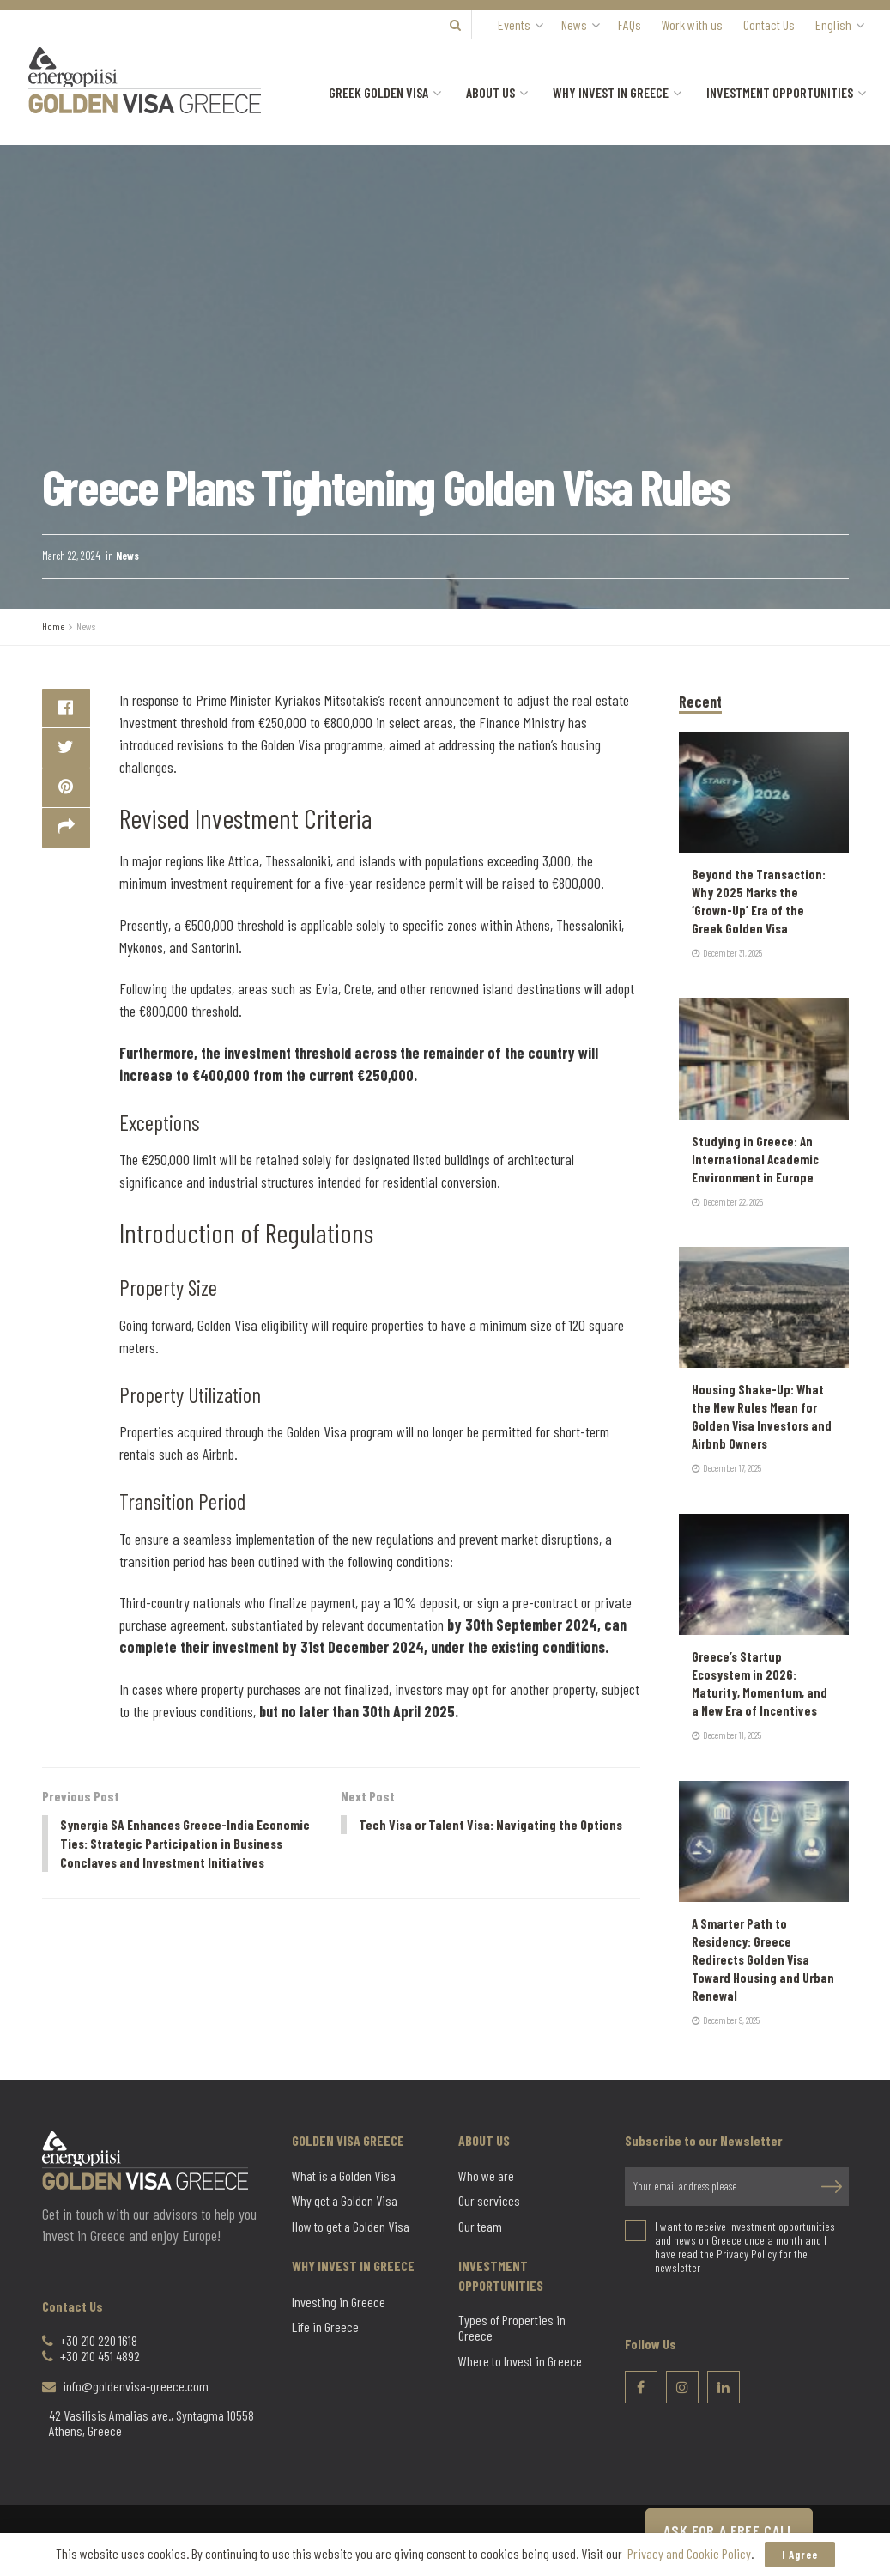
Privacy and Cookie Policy (689, 2553)
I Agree (800, 2554)
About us (490, 92)
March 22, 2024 (71, 555)
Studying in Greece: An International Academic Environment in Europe (755, 1159)
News (574, 24)
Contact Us (769, 24)
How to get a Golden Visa (350, 2226)
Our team (480, 2226)
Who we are (486, 2176)
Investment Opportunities (779, 92)
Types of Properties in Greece (512, 2327)
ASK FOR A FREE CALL (729, 2530)
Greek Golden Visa (378, 92)
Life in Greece (325, 2327)
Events (514, 24)
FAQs (629, 24)
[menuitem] (838, 24)
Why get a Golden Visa (344, 2200)
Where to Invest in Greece (520, 2361)
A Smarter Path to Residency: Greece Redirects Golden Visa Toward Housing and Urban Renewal (763, 1959)
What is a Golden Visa (344, 2176)
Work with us (692, 24)
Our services (489, 2200)
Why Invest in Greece (611, 92)
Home (53, 626)
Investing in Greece (338, 2302)
